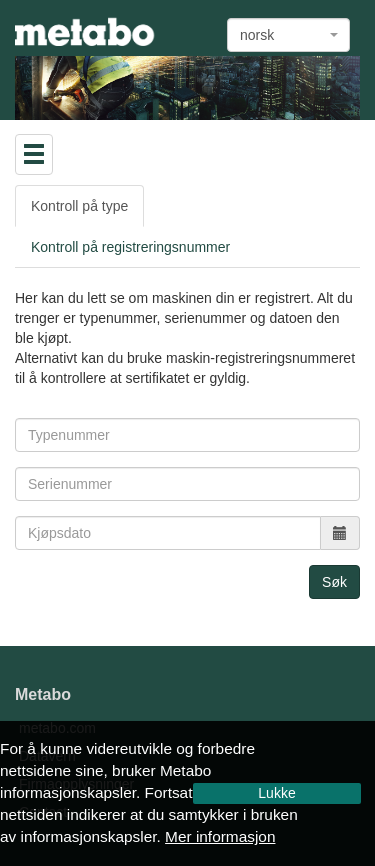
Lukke (276, 793)
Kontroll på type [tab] (79, 206)
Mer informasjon (220, 836)
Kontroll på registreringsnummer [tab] (130, 247)
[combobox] (288, 35)
